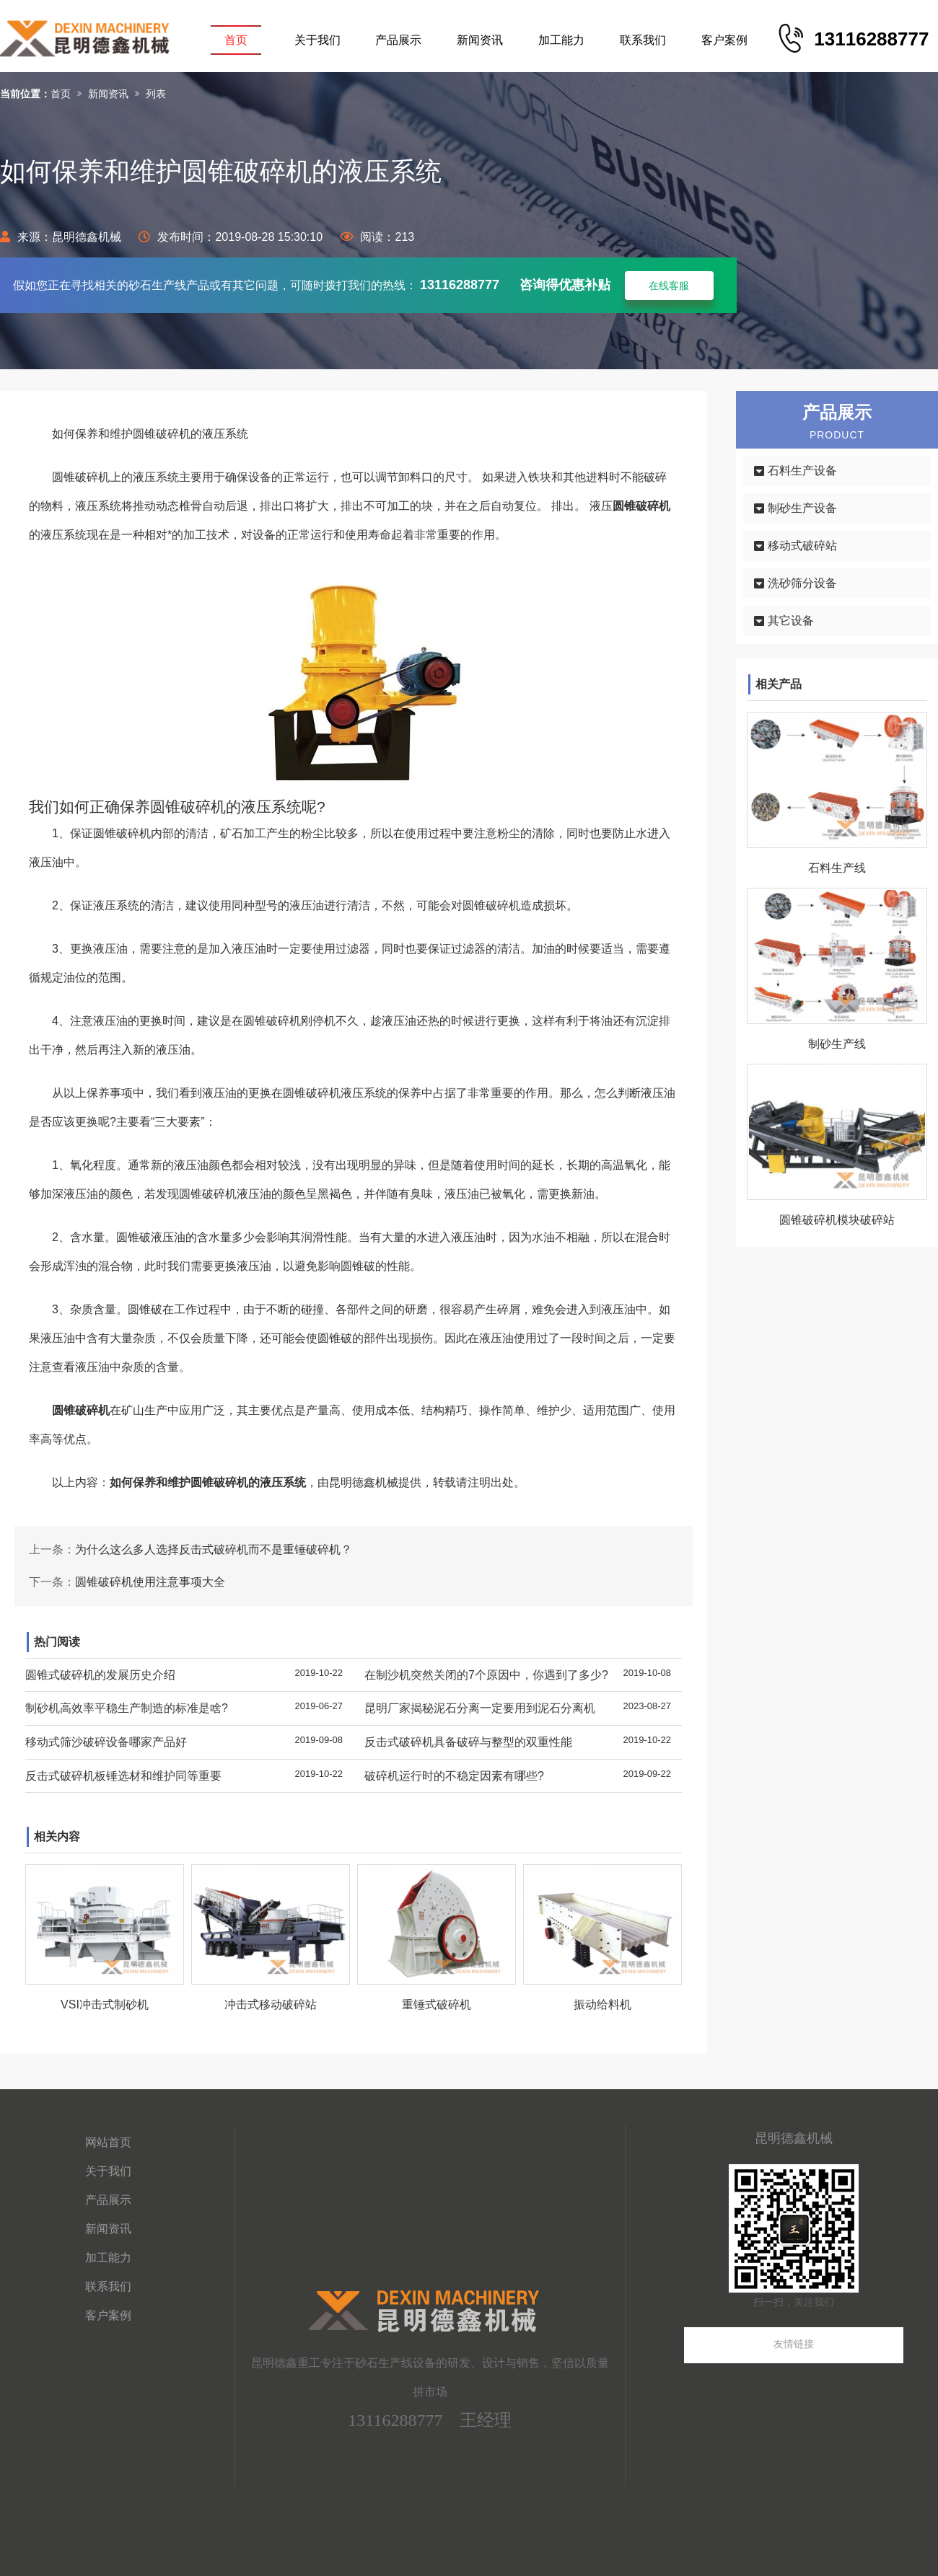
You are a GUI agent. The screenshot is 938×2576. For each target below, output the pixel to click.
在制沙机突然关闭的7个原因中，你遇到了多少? (486, 1675)
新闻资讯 (480, 40)
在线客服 (669, 285)
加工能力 (561, 40)
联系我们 (643, 40)
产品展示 (398, 40)
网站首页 (108, 2142)
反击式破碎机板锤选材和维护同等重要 (123, 1776)
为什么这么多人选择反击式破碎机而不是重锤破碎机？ (213, 1549)
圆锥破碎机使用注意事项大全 (150, 1582)
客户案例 (724, 40)
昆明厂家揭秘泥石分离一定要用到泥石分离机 (479, 1708)
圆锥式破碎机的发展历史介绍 (100, 1675)
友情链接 (793, 2344)
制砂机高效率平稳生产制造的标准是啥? (126, 1708)
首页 (235, 40)
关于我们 (317, 40)
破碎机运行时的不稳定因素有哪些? (454, 1776)
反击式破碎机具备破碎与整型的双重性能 (468, 1742)
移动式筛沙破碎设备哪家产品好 (106, 1742)
